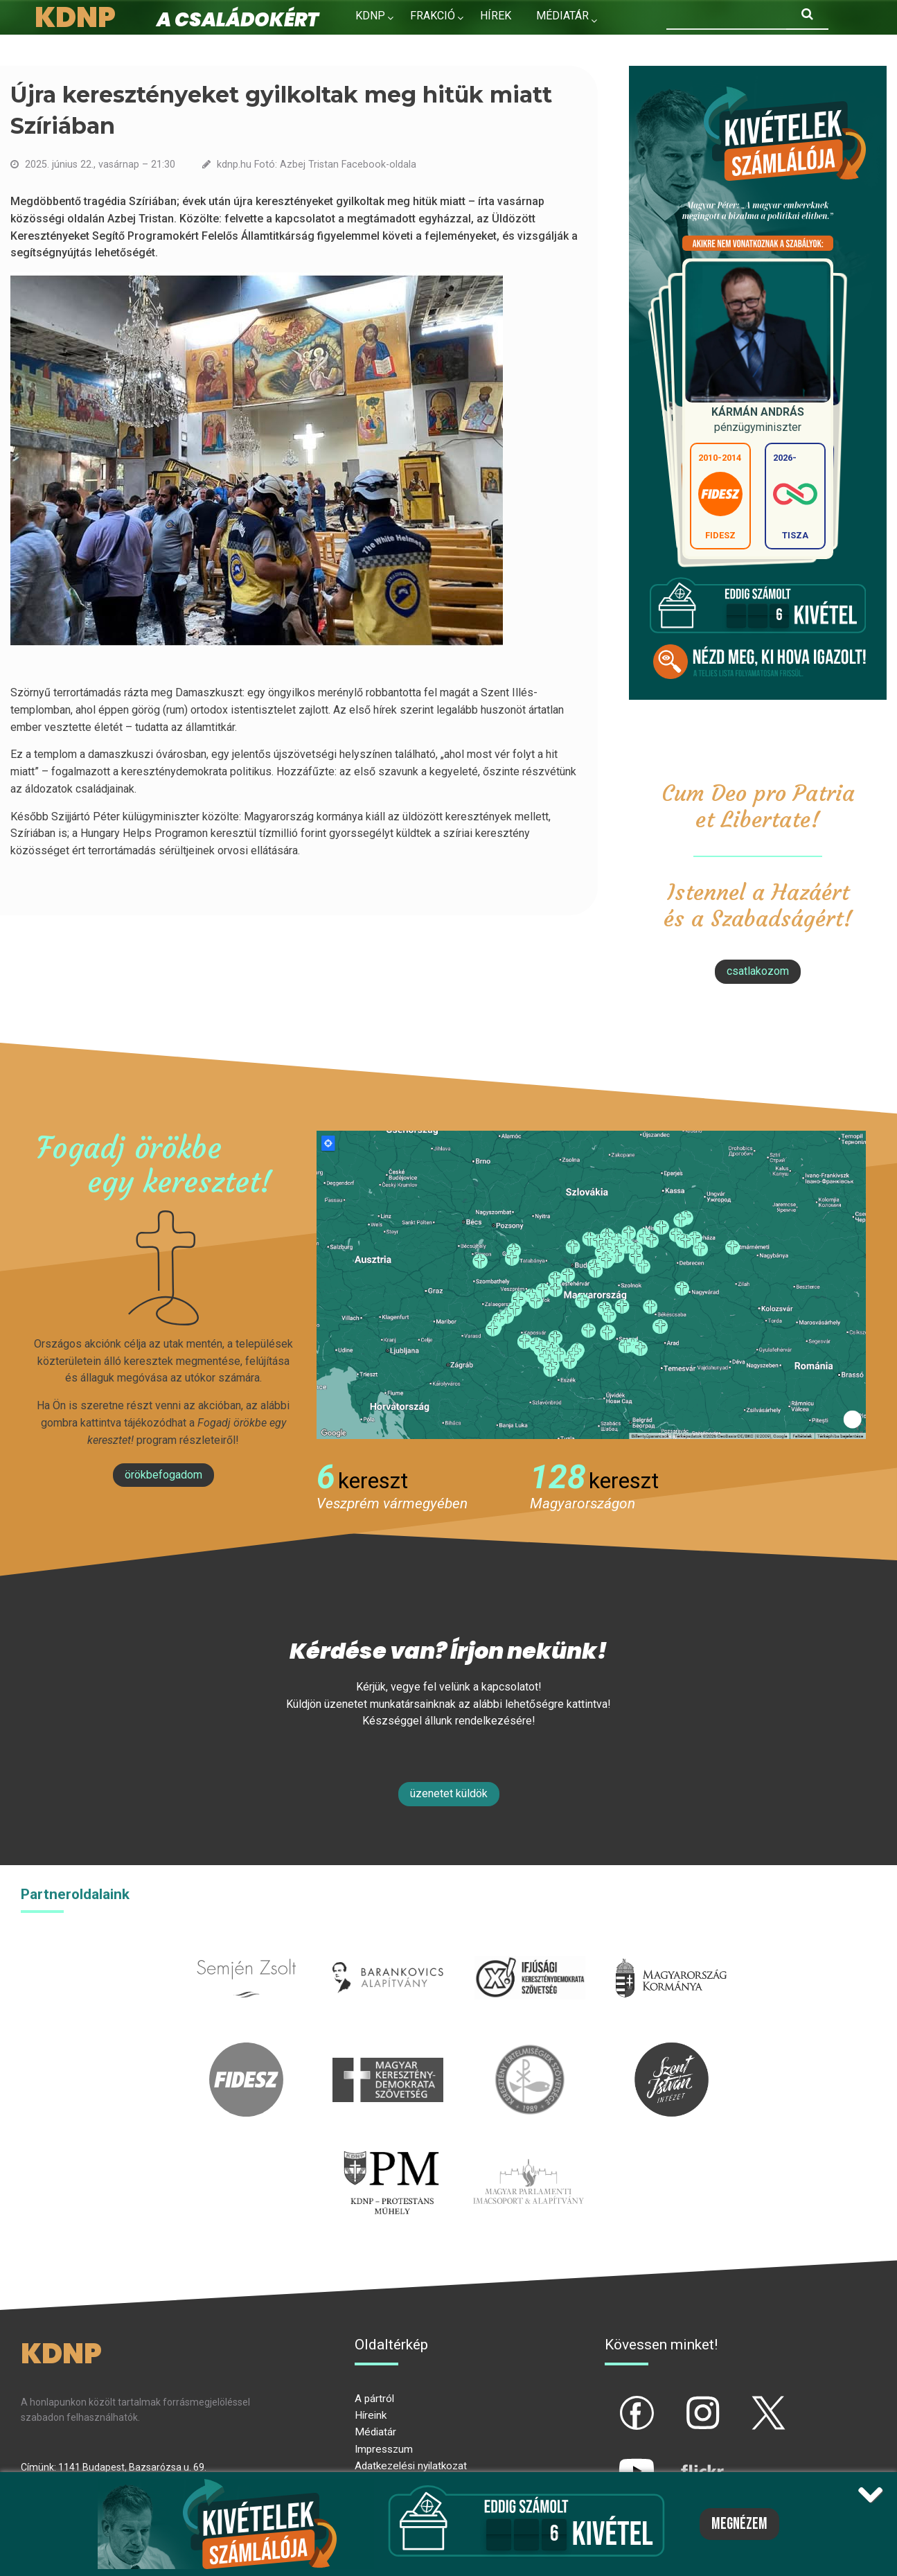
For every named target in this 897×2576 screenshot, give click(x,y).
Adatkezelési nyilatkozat (411, 2466)
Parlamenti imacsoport (528, 2152)
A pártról (374, 2398)
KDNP (370, 15)
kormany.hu (671, 1948)
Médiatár (375, 2432)
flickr (685, 2458)
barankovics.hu (388, 1948)
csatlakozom (758, 971)
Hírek (495, 15)
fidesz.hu (246, 2050)
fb (614, 2401)
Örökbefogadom (163, 1474)
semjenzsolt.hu (246, 1948)
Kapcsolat (386, 45)
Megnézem (739, 2524)
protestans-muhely (389, 2152)
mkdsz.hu (388, 2050)
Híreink (371, 2415)
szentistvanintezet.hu (671, 2050)
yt (613, 2458)
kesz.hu (530, 2050)
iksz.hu (530, 1948)
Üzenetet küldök (449, 1793)
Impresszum (384, 2449)
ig (678, 2401)
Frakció (432, 15)
